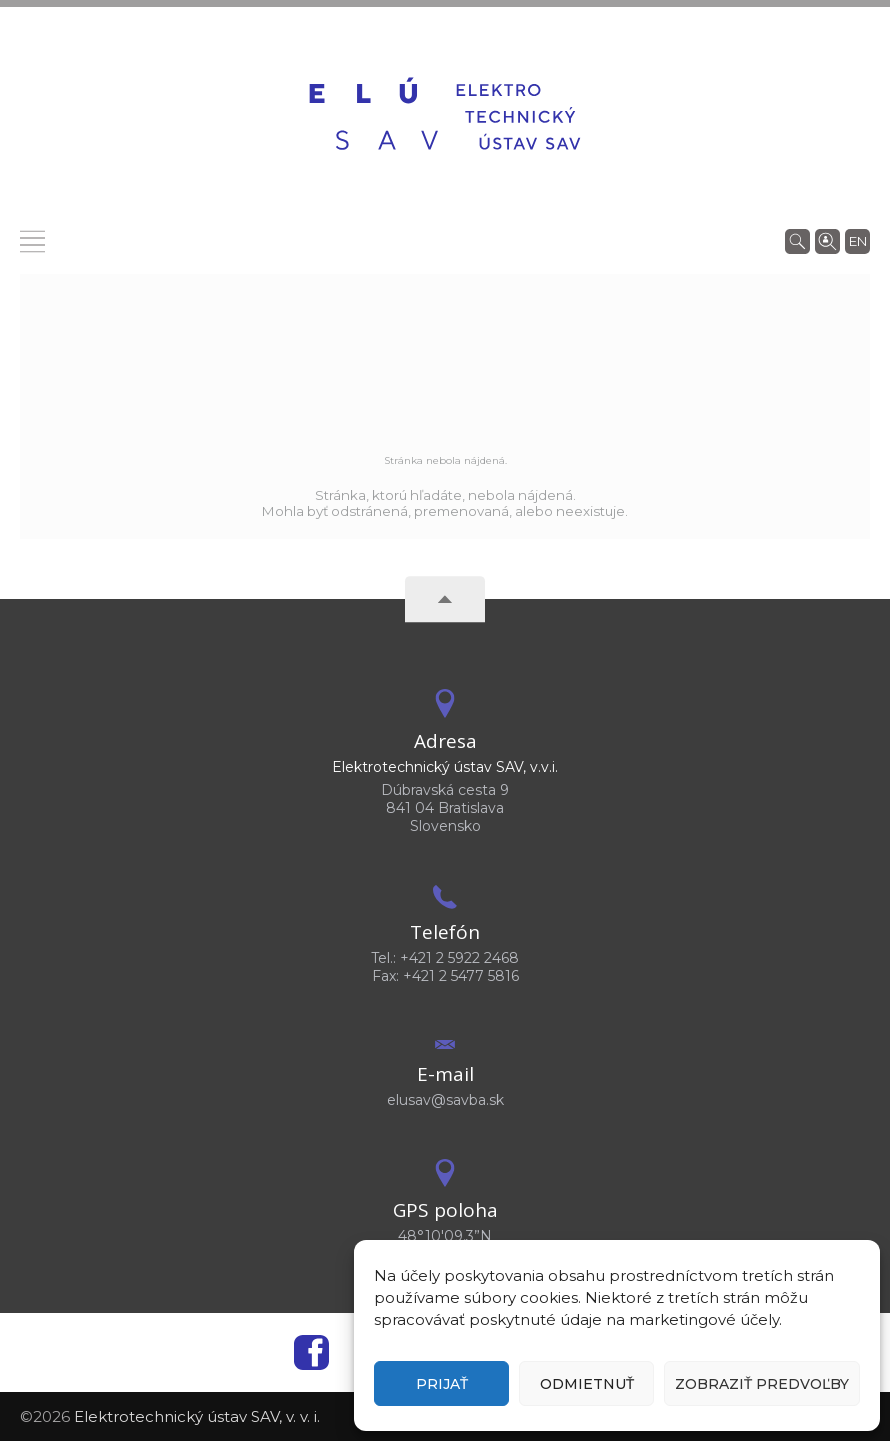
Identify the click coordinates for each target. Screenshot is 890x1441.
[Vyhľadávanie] (797, 240)
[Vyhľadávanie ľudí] (827, 240)
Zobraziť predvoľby (762, 1384)
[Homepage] (445, 117)
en (858, 241)
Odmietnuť (587, 1384)
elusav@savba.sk (445, 1100)
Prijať (442, 1384)
